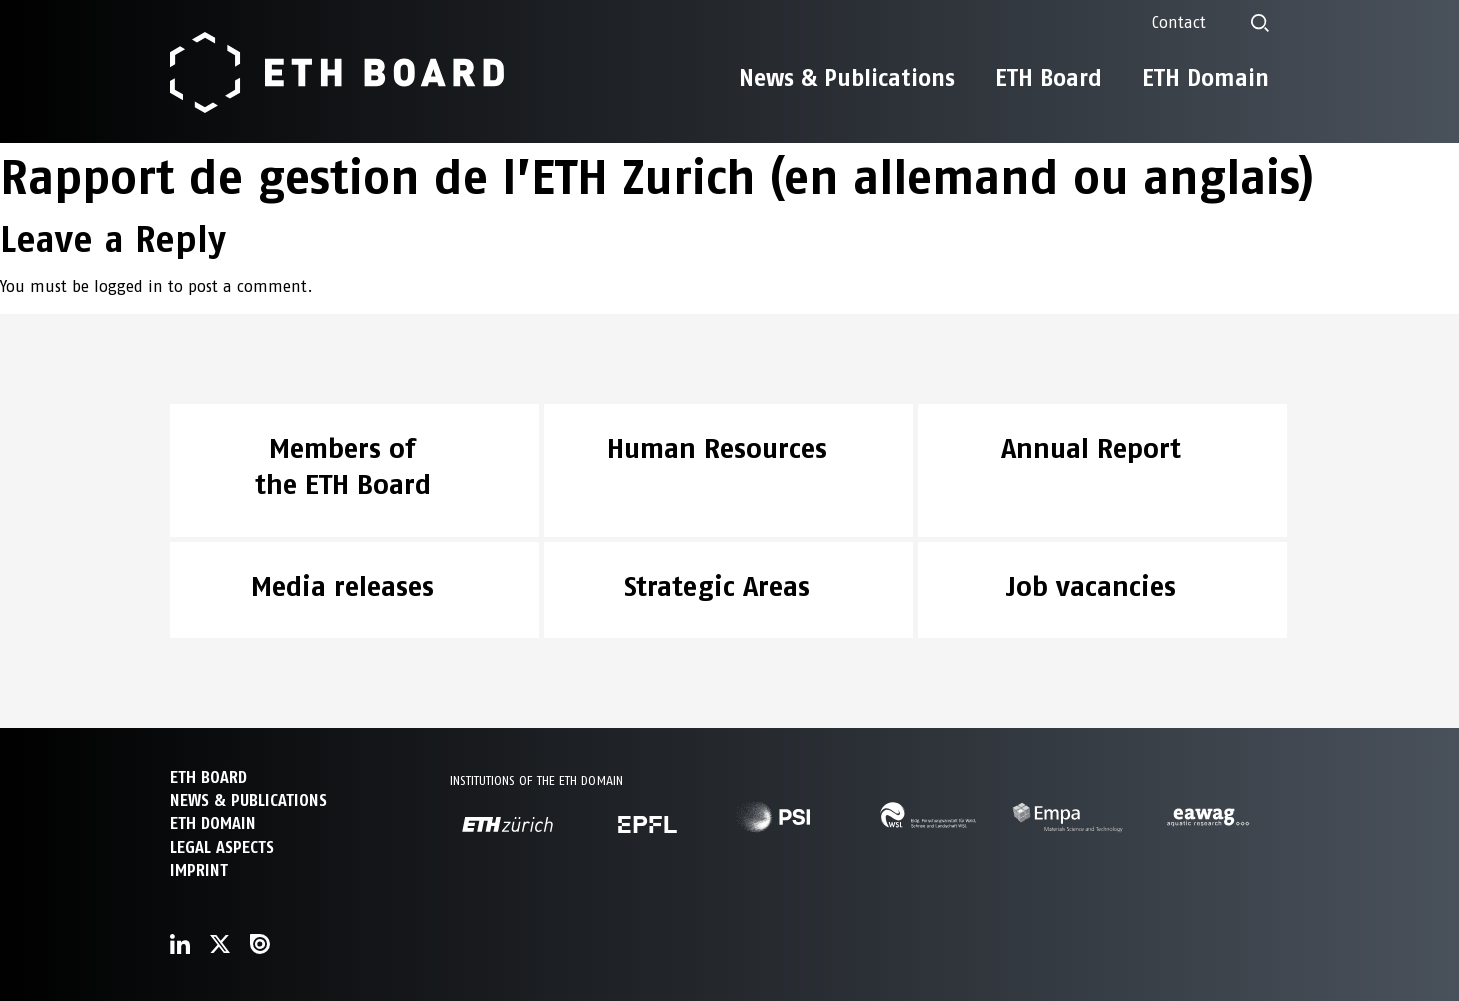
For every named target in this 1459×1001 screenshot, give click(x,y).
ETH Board (1048, 78)
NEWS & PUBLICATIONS (248, 800)
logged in (128, 286)
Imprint (199, 870)
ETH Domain (1205, 78)
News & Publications (847, 78)
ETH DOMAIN (213, 823)
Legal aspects (222, 847)
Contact (1179, 22)
